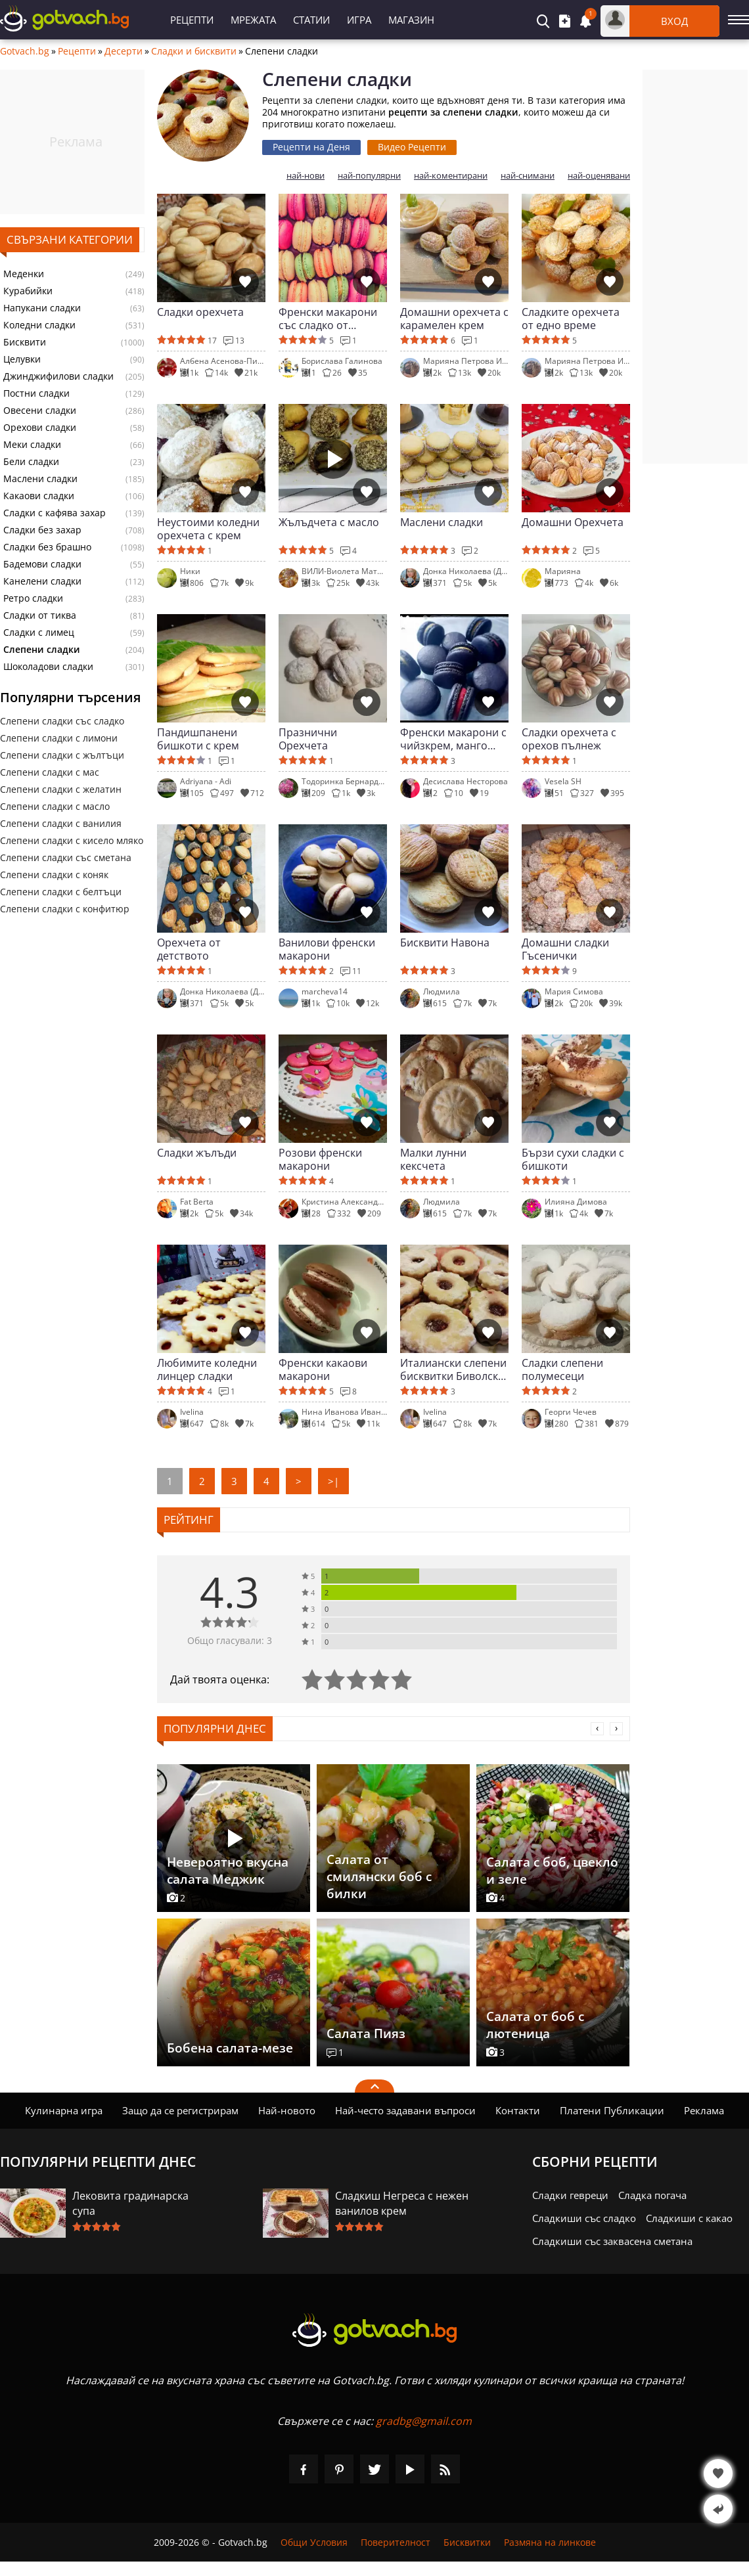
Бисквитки (467, 2542)
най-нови (305, 175)
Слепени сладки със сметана (65, 857)
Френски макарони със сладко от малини (328, 318)
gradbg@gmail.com (424, 2421)
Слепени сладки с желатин (61, 789)
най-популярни (369, 175)
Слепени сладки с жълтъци (62, 755)
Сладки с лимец (38, 632)
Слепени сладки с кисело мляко (71, 840)
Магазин (411, 19)
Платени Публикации (612, 2110)
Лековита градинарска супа (130, 2203)
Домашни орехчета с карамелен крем (454, 318)
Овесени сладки (39, 410)
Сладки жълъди (197, 1153)
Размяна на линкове (550, 2542)
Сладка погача (652, 2195)
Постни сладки (36, 393)
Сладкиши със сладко (584, 2218)
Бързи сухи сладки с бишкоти (573, 1159)
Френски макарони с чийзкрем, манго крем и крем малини (453, 739)
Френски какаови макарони (323, 1369)
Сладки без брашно (47, 547)
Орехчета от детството (189, 949)
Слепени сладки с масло (55, 806)
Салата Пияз (366, 2033)
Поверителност (395, 2542)
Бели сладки (31, 461)
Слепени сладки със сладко (62, 721)
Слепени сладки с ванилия (61, 823)
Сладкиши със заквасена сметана (612, 2241)
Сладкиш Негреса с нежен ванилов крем (401, 2203)
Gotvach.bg (24, 51)
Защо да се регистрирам (180, 2110)
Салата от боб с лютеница (535, 2025)
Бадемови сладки (42, 564)
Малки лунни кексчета (433, 1159)
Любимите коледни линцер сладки (207, 1369)
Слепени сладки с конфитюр (64, 908)
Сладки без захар (42, 530)
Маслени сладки (40, 479)
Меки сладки (32, 444)
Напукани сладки (42, 308)
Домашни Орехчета (573, 522)
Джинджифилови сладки (58, 376)
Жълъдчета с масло (329, 522)
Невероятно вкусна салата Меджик (227, 1871)
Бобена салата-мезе (230, 2047)
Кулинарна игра (63, 2110)
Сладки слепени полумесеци (562, 1369)
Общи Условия (314, 2542)
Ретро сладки (33, 598)
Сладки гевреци (570, 2195)
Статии (311, 19)
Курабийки (28, 291)
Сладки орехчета (200, 312)
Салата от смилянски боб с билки (379, 1876)
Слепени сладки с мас (49, 772)
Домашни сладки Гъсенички (565, 949)
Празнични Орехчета (308, 739)
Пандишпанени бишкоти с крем (198, 739)
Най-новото (286, 2110)
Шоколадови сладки (48, 666)
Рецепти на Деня (311, 147)
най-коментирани (451, 175)
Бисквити (24, 342)
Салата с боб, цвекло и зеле (552, 1871)
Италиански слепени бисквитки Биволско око (453, 1369)
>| (333, 1481)
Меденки (23, 274)
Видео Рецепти (412, 147)
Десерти (123, 51)
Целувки (22, 359)
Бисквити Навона (444, 943)
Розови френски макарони (320, 1159)
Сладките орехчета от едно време (571, 318)
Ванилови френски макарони (327, 949)
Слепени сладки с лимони (59, 738)
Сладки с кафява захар (54, 513)
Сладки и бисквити (194, 51)
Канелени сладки (42, 581)
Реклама (704, 2110)
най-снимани (528, 175)
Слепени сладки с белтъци (61, 891)
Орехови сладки (39, 427)
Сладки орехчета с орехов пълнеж (569, 739)
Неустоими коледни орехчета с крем (208, 529)
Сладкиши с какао (689, 2218)
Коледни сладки (39, 325)
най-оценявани (599, 175)
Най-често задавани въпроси (405, 2110)
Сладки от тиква (39, 615)
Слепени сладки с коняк (54, 874)
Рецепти (192, 19)
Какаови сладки (38, 496)
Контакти (517, 2110)
